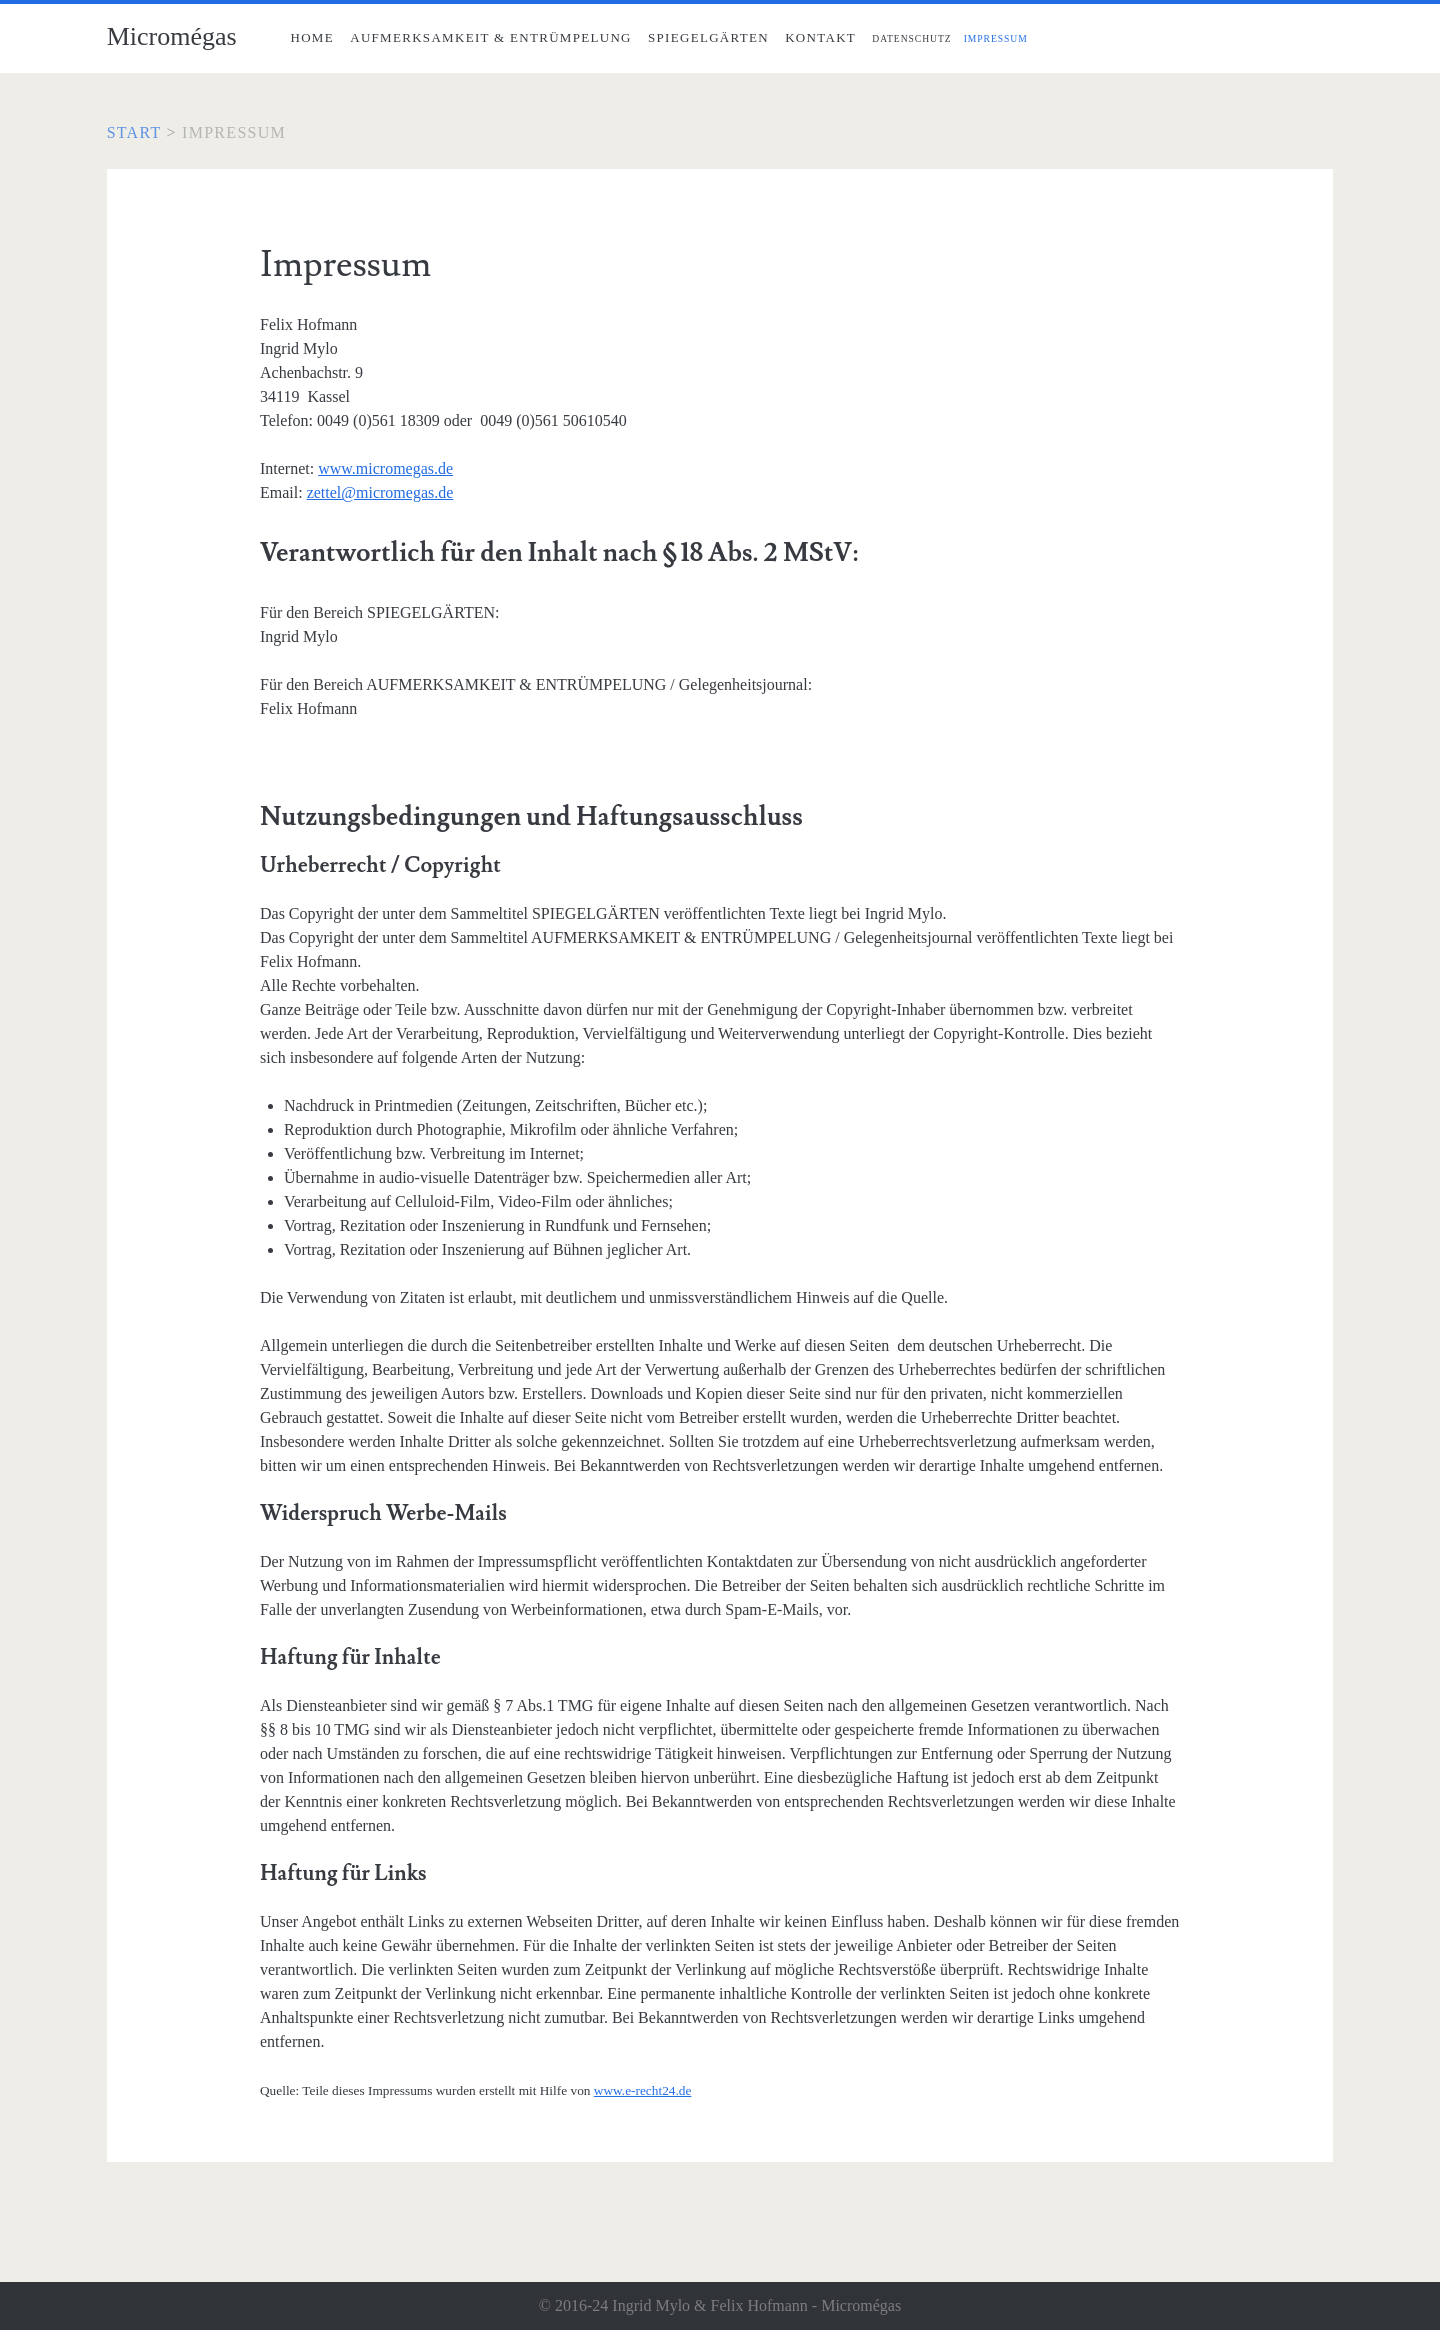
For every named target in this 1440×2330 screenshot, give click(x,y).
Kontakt (820, 37)
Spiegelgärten (708, 37)
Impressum (996, 38)
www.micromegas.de (385, 468)
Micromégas (172, 36)
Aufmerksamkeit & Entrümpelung (491, 37)
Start (134, 132)
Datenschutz (911, 38)
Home (311, 37)
